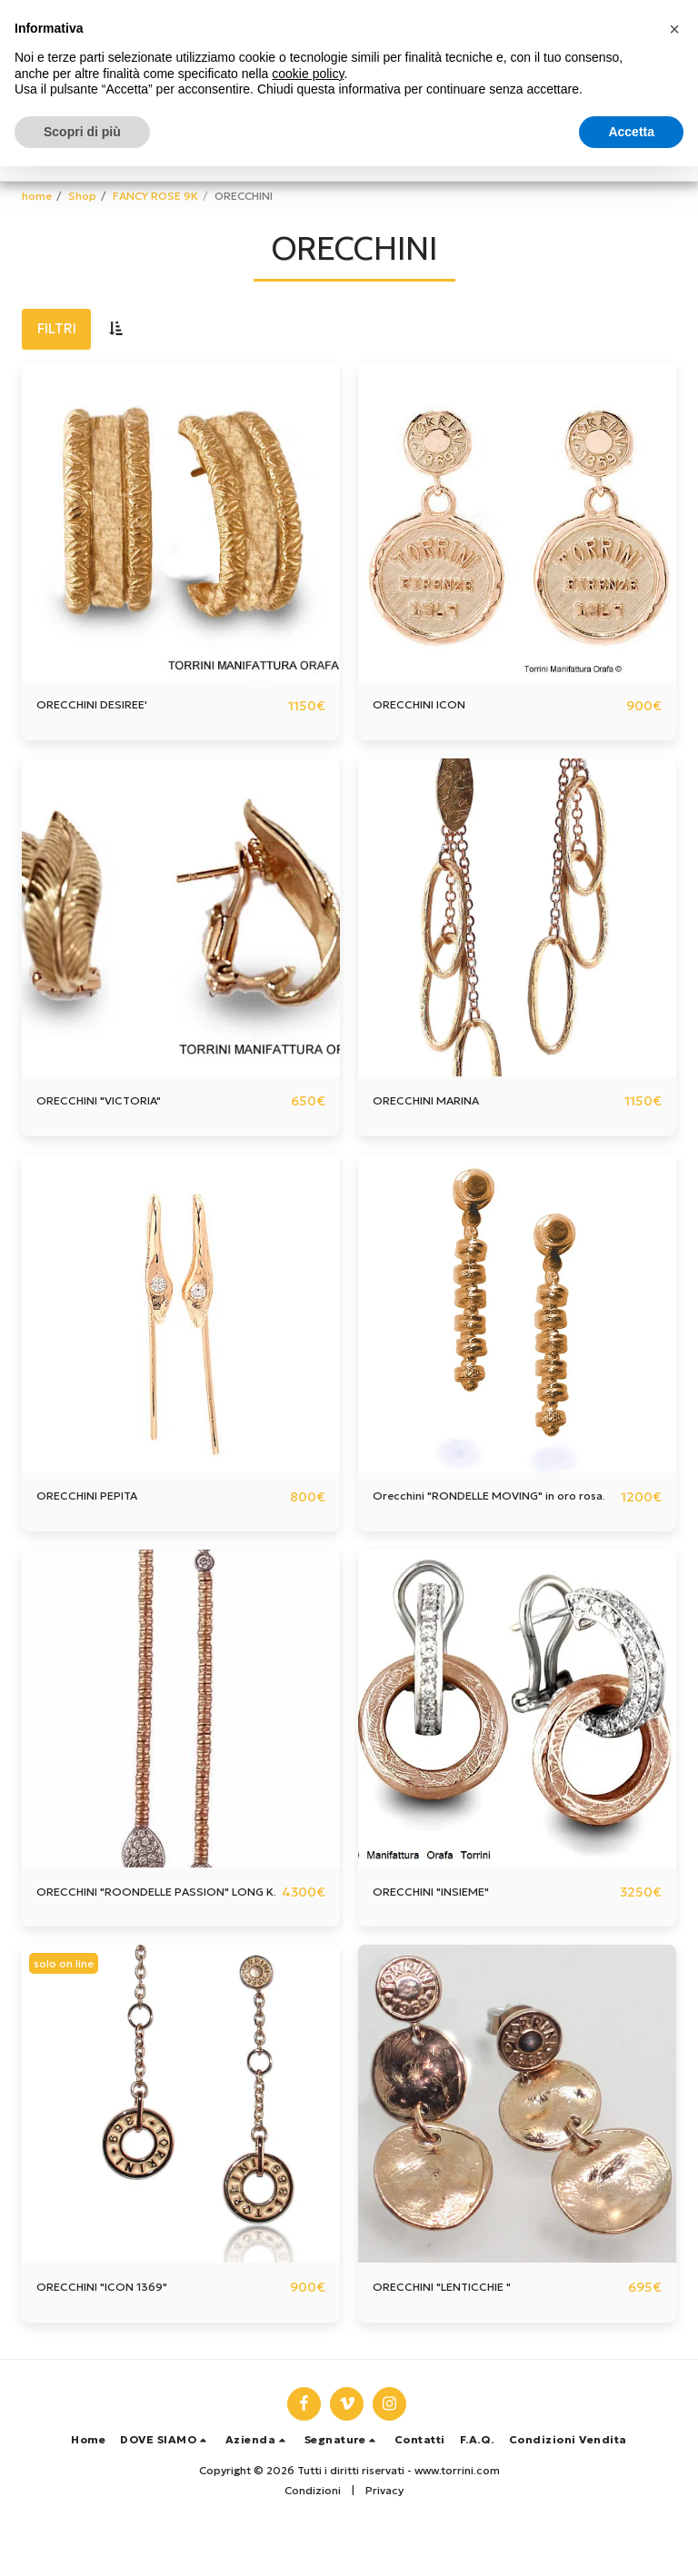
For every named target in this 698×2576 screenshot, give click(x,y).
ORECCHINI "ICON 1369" (117, 2332)
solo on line (66, 2008)
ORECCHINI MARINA (439, 1101)
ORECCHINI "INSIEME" (445, 1915)
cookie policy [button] (308, 73)
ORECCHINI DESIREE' (105, 705)
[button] (165, 2485)
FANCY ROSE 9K (155, 196)
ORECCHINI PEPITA (99, 1498)
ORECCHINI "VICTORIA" (114, 1101)
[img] (181, 522)
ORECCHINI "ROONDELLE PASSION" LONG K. (154, 1926)
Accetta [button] (631, 131)
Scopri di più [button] (82, 131)
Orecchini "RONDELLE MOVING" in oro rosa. (485, 1509)
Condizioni (312, 2536)
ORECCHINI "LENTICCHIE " (460, 2332)
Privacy (384, 2536)
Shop (82, 196)
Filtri (56, 328)
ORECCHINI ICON (430, 705)
